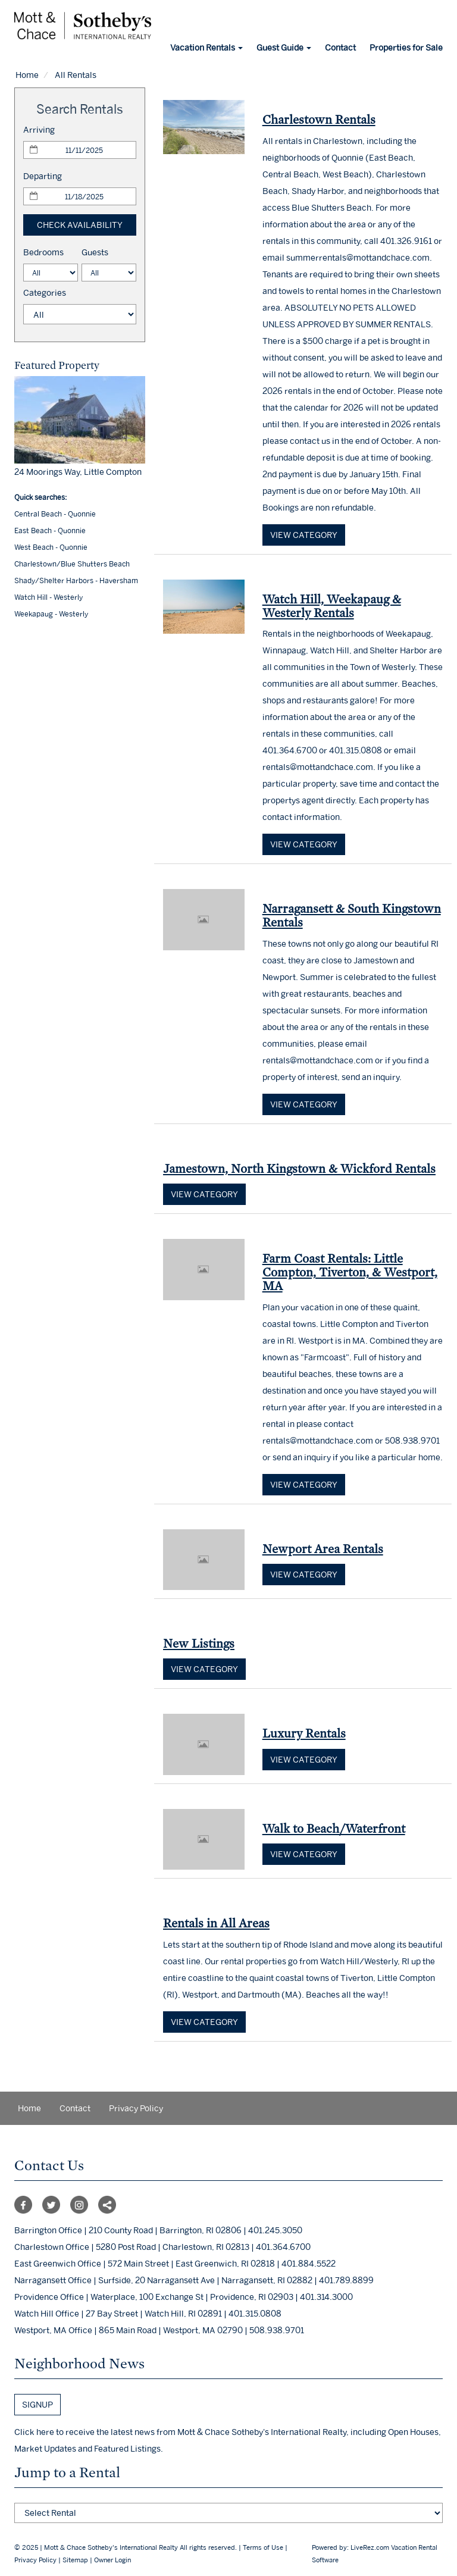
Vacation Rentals (206, 47)
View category (303, 535)
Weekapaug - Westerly (51, 613)
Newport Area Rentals (322, 1548)
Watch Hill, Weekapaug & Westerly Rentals (331, 605)
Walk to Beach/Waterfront (333, 1828)
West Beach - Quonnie (50, 547)
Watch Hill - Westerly (48, 597)
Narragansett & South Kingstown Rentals (351, 915)
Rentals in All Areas (216, 1922)
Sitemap (75, 2560)
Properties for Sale (406, 47)
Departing (42, 176)
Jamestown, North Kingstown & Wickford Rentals (299, 1168)
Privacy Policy (136, 2108)
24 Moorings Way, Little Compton (78, 472)
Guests (95, 252)
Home (27, 75)
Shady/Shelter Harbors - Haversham (76, 580)
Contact (340, 47)
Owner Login (112, 2560)
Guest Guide (283, 47)
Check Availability (80, 225)
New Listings (198, 1643)
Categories (44, 292)
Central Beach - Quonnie (55, 513)
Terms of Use (263, 2547)
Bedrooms (43, 252)
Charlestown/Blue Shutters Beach (72, 563)
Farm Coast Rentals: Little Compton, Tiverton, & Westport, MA (349, 1272)
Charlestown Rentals (318, 119)
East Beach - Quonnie (50, 530)
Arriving (39, 129)
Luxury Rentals (304, 1733)
